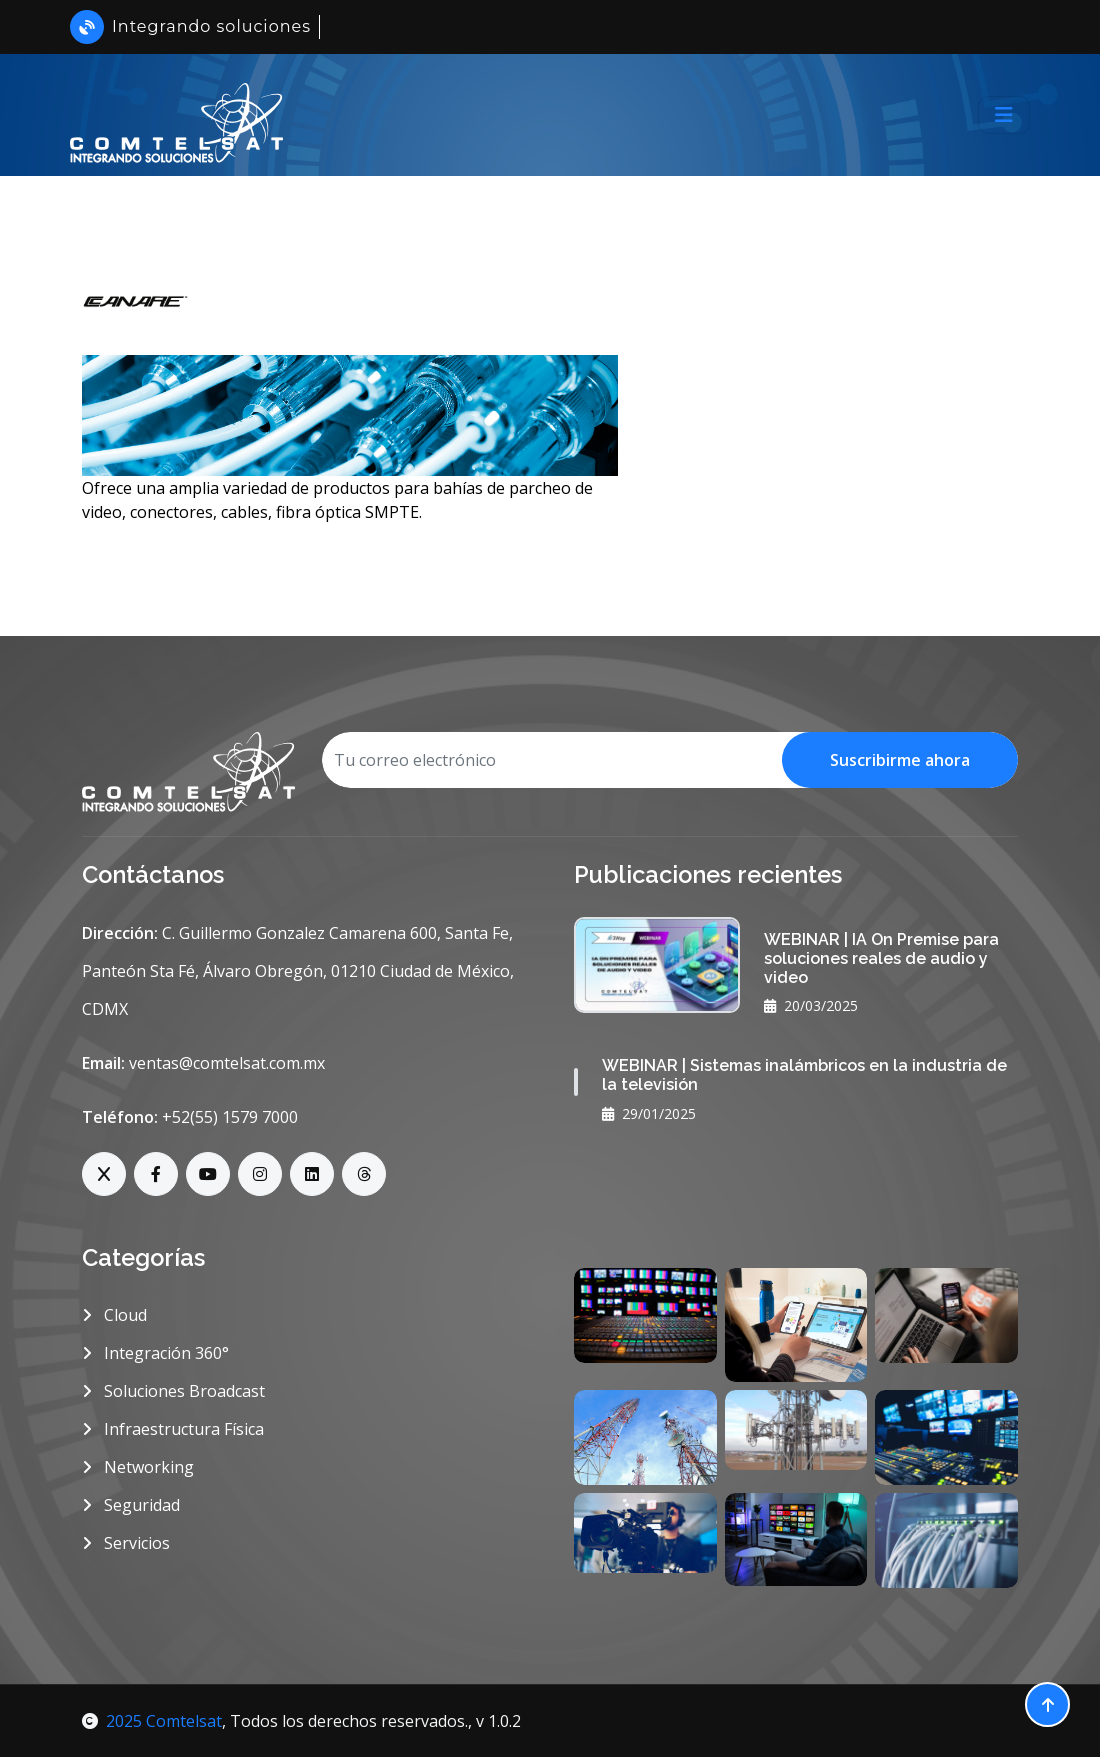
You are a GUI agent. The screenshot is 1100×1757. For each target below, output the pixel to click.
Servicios (126, 1543)
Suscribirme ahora (900, 760)
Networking (138, 1467)
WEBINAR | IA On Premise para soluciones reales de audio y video (881, 958)
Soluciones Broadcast (173, 1391)
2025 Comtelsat (152, 1721)
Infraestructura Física (173, 1429)
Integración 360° (155, 1353)
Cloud (114, 1315)
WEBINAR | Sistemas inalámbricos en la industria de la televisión (804, 1075)
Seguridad (131, 1505)
